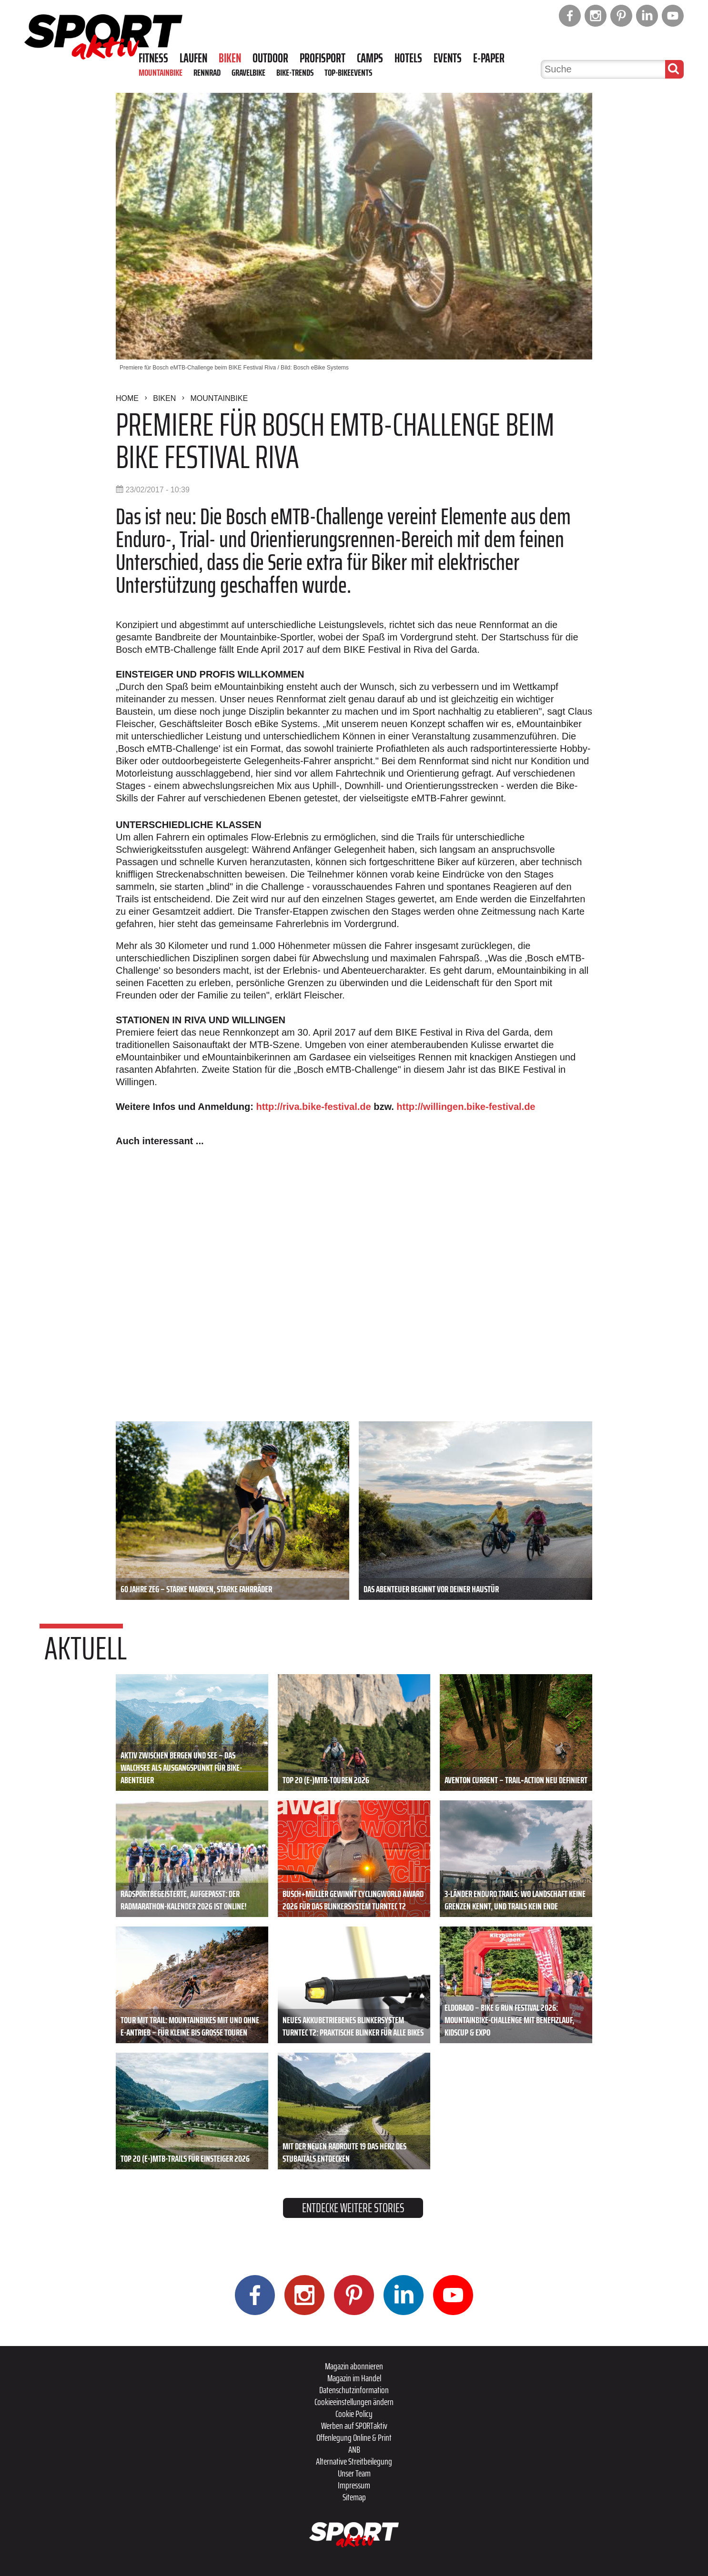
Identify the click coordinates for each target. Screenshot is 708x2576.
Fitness (153, 58)
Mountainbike (160, 72)
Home (127, 398)
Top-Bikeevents (348, 72)
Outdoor (270, 58)
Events (448, 58)
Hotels (408, 58)
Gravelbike (248, 72)
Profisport (322, 58)
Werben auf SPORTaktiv (354, 2425)
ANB (354, 2449)
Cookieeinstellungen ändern (354, 2401)
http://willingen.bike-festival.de (465, 1106)
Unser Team (354, 2473)
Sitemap (354, 2497)
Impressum (354, 2485)
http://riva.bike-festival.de (313, 1106)
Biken (230, 58)
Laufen (193, 58)
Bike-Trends (295, 72)
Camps (370, 58)
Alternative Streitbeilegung (354, 2461)
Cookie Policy (354, 2413)
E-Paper (489, 58)
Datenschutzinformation (354, 2389)
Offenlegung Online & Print (354, 2437)
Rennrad (207, 72)
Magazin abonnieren (354, 2366)
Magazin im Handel (354, 2378)
